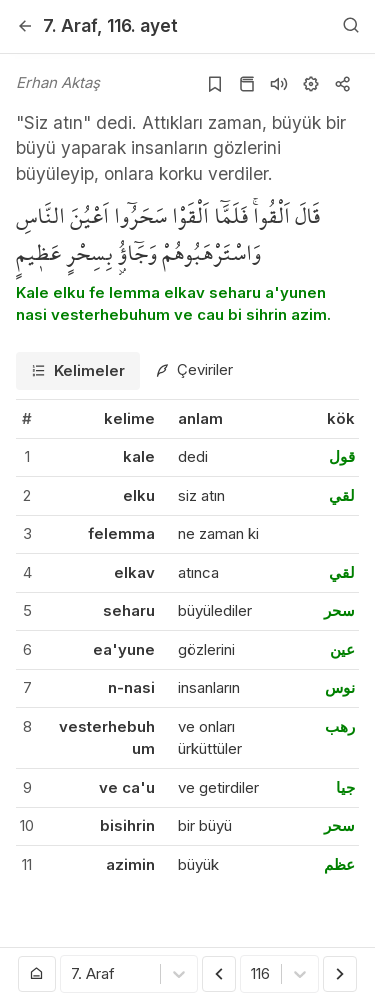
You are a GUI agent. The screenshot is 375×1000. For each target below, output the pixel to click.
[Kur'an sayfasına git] (247, 84)
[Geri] (25, 26)
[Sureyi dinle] (279, 84)
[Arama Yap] (351, 26)
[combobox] (73, 974)
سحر (339, 610)
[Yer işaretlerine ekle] (215, 84)
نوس (340, 687)
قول (342, 456)
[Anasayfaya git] (37, 974)
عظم (339, 864)
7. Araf (70, 25)
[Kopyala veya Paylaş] (343, 84)
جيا (345, 787)
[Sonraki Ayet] (340, 974)
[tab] (78, 371)
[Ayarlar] (311, 84)
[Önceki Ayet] (219, 974)
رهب (340, 726)
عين (342, 649)
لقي (342, 495)
